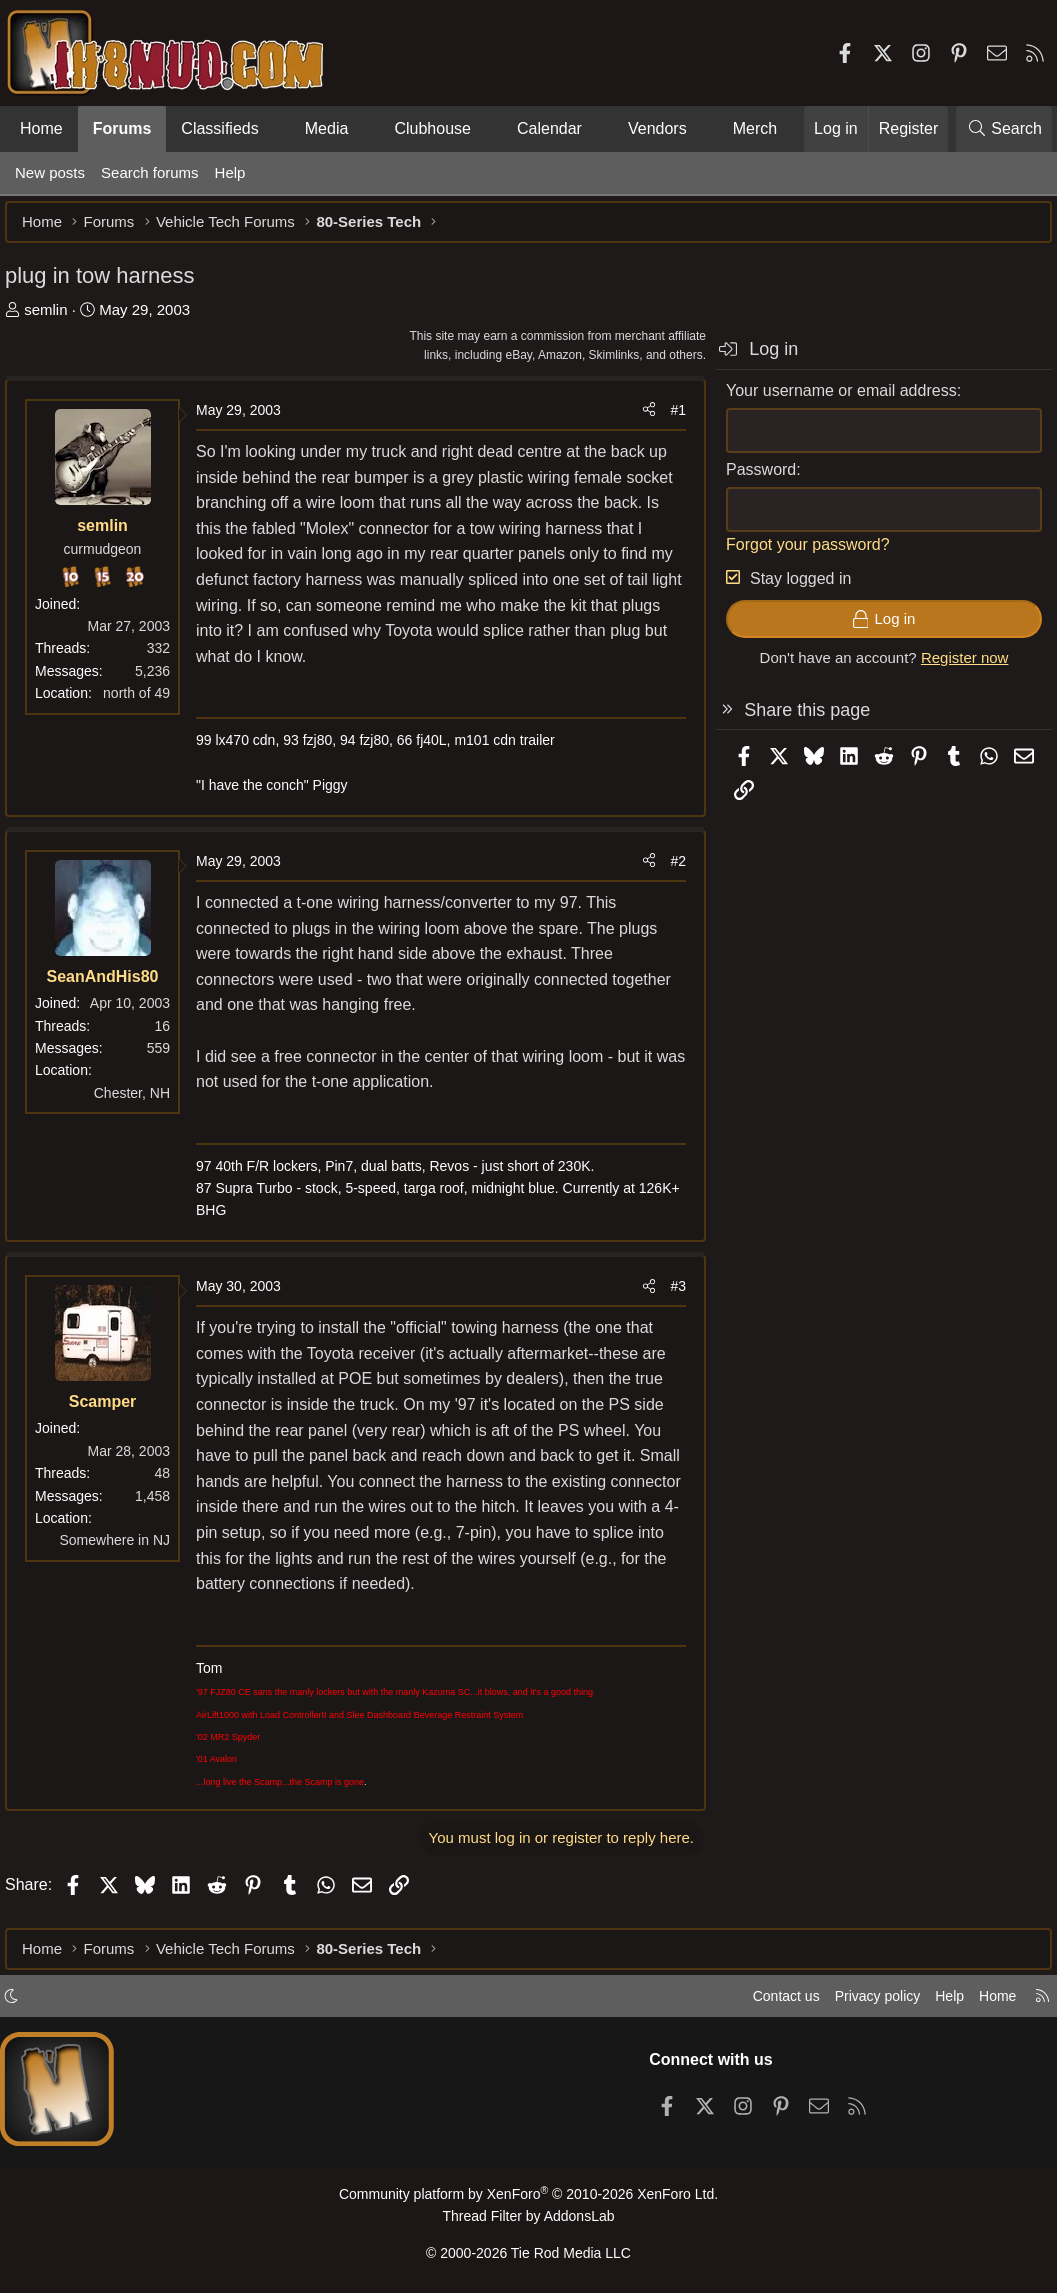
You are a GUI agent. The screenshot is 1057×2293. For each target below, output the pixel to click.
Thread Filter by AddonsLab (529, 2219)
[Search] (1004, 129)
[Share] (639, 420)
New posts (50, 172)
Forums (122, 128)
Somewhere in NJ (125, 1550)
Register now (955, 667)
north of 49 (146, 703)
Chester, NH (142, 1103)
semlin (55, 319)
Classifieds (219, 128)
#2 (668, 871)
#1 (668, 420)
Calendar (549, 128)
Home (41, 128)
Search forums (150, 172)
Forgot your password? (798, 554)
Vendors (657, 128)
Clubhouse (432, 128)
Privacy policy (863, 2001)
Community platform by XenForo (528, 2199)
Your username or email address (831, 400)
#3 (668, 1296)
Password (751, 479)
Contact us (766, 2001)
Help (230, 172)
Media (327, 128)
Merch (755, 128)
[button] (275, 129)
